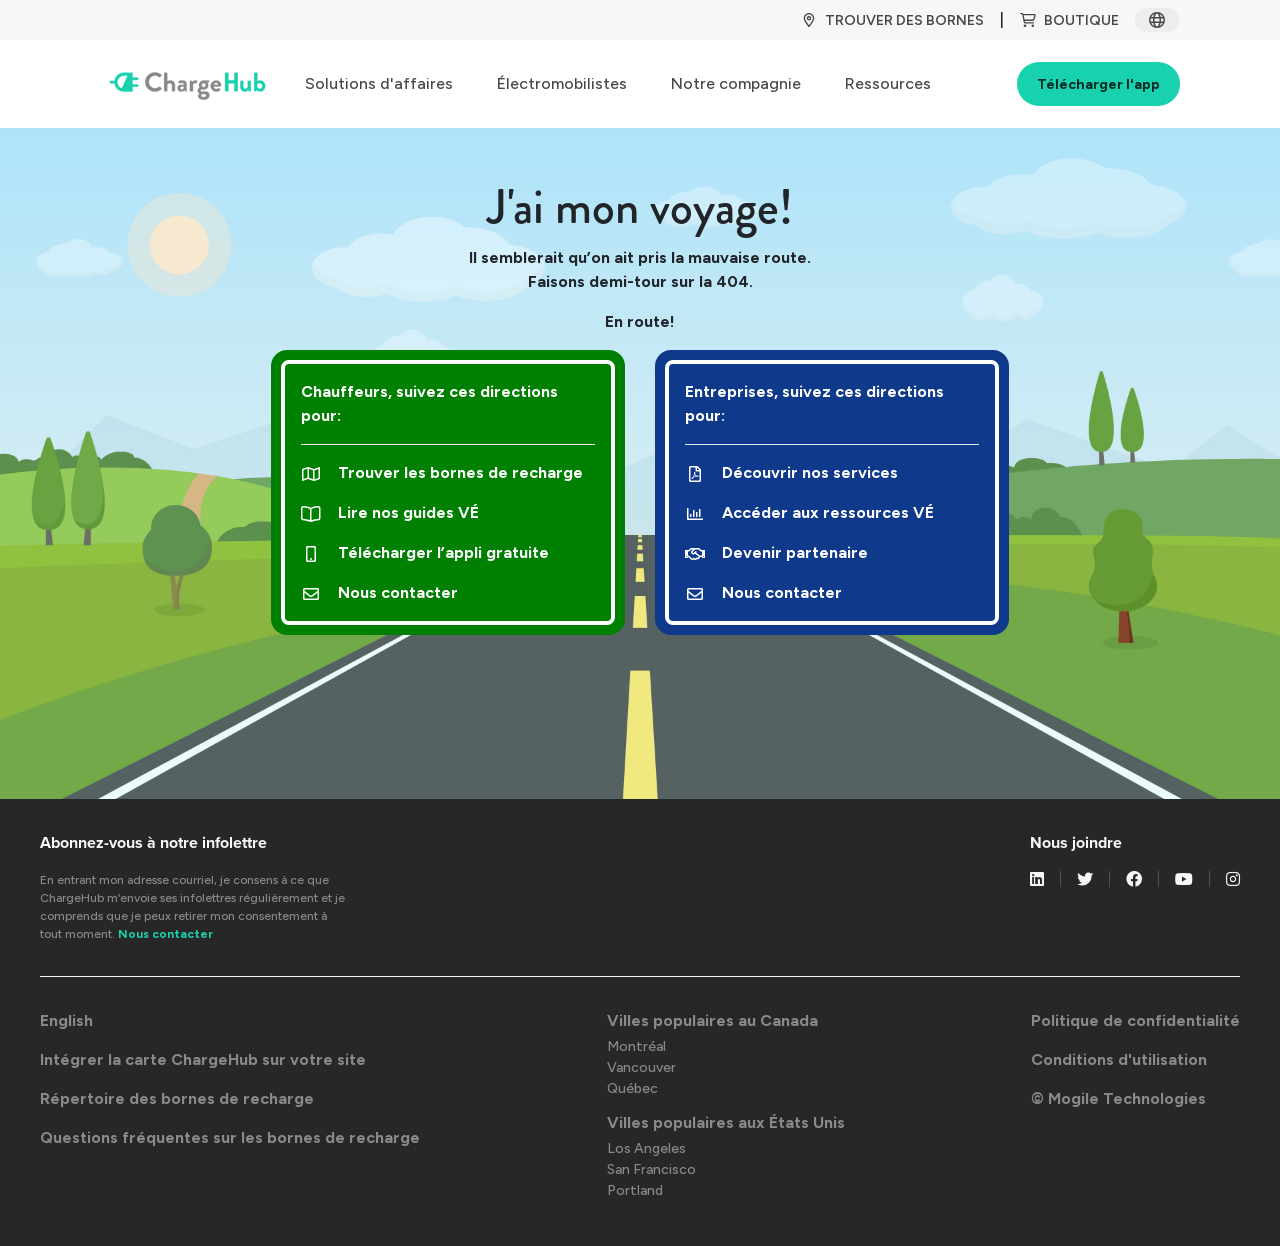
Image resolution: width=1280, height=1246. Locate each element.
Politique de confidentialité (1135, 1020)
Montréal (636, 1046)
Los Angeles (646, 1148)
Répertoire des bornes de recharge (177, 1098)
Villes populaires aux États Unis (726, 1122)
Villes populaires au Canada (712, 1020)
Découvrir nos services (791, 472)
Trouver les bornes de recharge (442, 472)
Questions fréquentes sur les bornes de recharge (230, 1137)
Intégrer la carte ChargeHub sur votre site (203, 1059)
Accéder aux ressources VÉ (809, 512)
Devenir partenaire (776, 552)
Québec (632, 1088)
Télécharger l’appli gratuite (425, 552)
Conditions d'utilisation (1119, 1059)
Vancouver (641, 1067)
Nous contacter (379, 592)
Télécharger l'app (1098, 84)
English (66, 1020)
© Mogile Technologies (1118, 1098)
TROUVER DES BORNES (892, 20)
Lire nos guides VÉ (390, 512)
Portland (635, 1190)
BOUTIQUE (1069, 20)
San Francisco (651, 1169)
